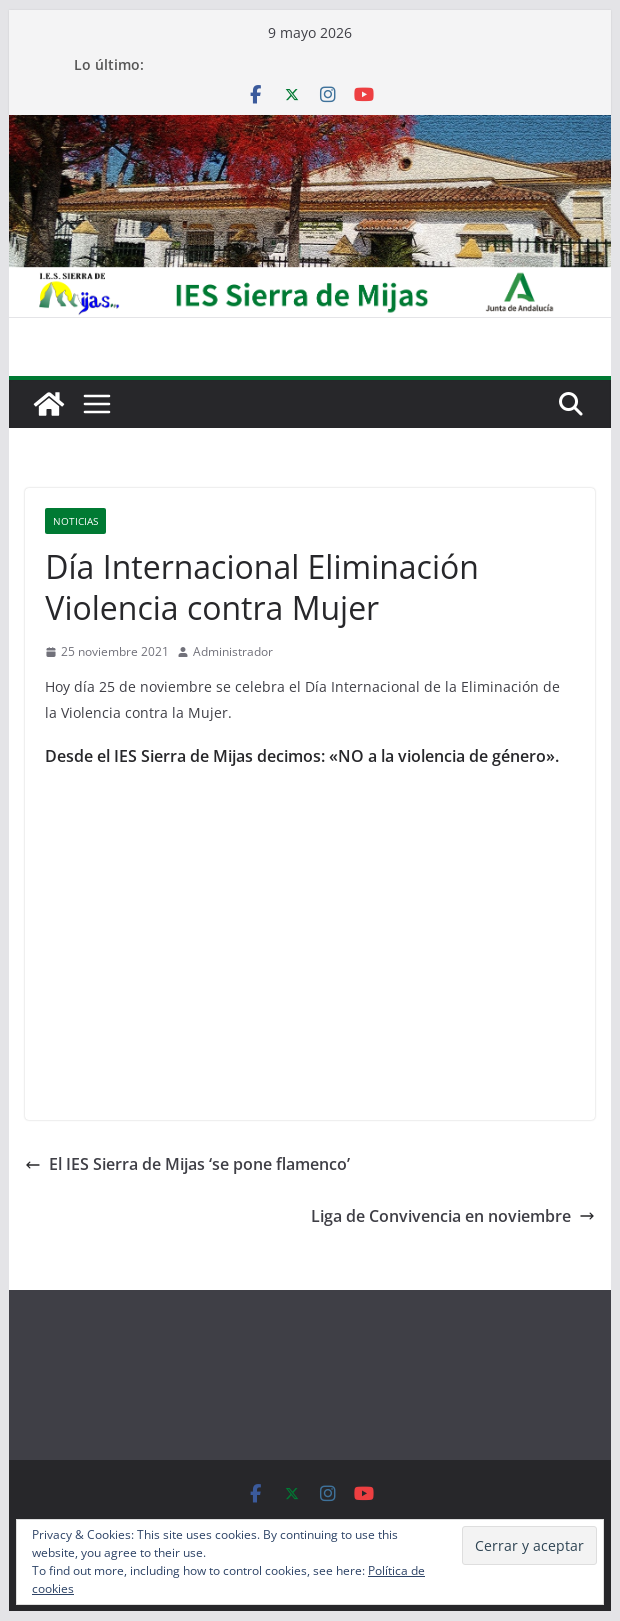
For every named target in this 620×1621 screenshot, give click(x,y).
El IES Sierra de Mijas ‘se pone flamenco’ (187, 1164)
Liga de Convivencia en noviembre (453, 1216)
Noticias (75, 521)
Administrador (233, 651)
